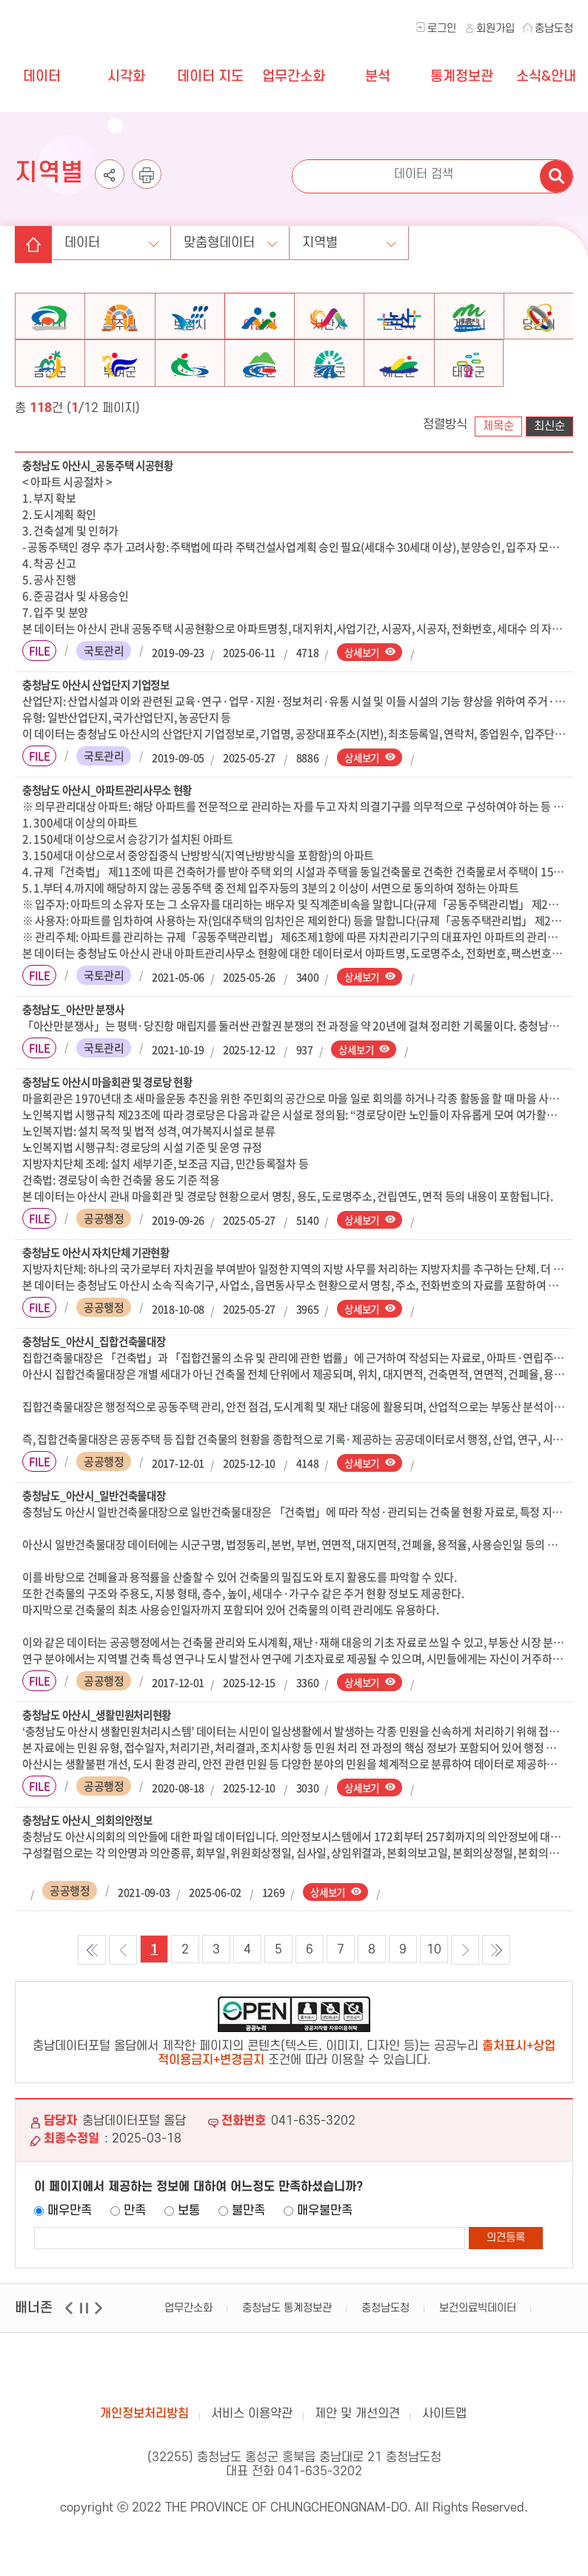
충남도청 (554, 28)
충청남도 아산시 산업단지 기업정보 (101, 716)
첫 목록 (92, 1987)
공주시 (119, 337)
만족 (135, 2249)
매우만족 (69, 2249)
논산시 (398, 337)
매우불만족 (325, 2249)
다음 (100, 2355)
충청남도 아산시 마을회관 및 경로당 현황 (113, 1116)
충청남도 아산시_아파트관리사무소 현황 (113, 822)
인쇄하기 (146, 173)
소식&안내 (546, 76)
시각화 (126, 76)
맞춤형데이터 (246, 231)
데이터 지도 (210, 76)
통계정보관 (461, 76)
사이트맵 (444, 2452)
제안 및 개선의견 (357, 2452)
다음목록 (465, 1987)
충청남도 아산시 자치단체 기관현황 (101, 1287)
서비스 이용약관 (252, 2452)
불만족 (248, 2249)
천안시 (50, 337)
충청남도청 (385, 2346)
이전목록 (123, 1987)
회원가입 (495, 28)
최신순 (549, 456)
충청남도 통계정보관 (287, 2346)
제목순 (498, 456)
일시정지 (85, 2355)
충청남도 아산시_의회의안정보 (92, 1858)
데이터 (42, 76)
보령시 (190, 337)
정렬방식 (445, 455)
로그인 (441, 28)
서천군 (190, 403)
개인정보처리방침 (144, 2452)
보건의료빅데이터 (477, 2346)
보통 (189, 2249)
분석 (377, 76)
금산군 (50, 403)
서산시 (329, 337)
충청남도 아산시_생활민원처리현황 (102, 1752)
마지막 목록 (496, 1987)
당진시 (538, 337)
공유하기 (109, 173)
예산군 (398, 403)
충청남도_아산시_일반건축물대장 (99, 1532)
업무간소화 (293, 76)
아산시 (259, 337)
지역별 (360, 231)
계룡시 (469, 337)
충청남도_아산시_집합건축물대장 (99, 1377)
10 (434, 1987)
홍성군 (329, 403)
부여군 (119, 403)
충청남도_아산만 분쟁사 (77, 1043)
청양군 (259, 403)
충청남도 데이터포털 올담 (87, 29)
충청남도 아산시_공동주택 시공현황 (103, 496)
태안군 (468, 403)
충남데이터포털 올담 (294, 2408)
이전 (71, 2355)
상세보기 (363, 683)
